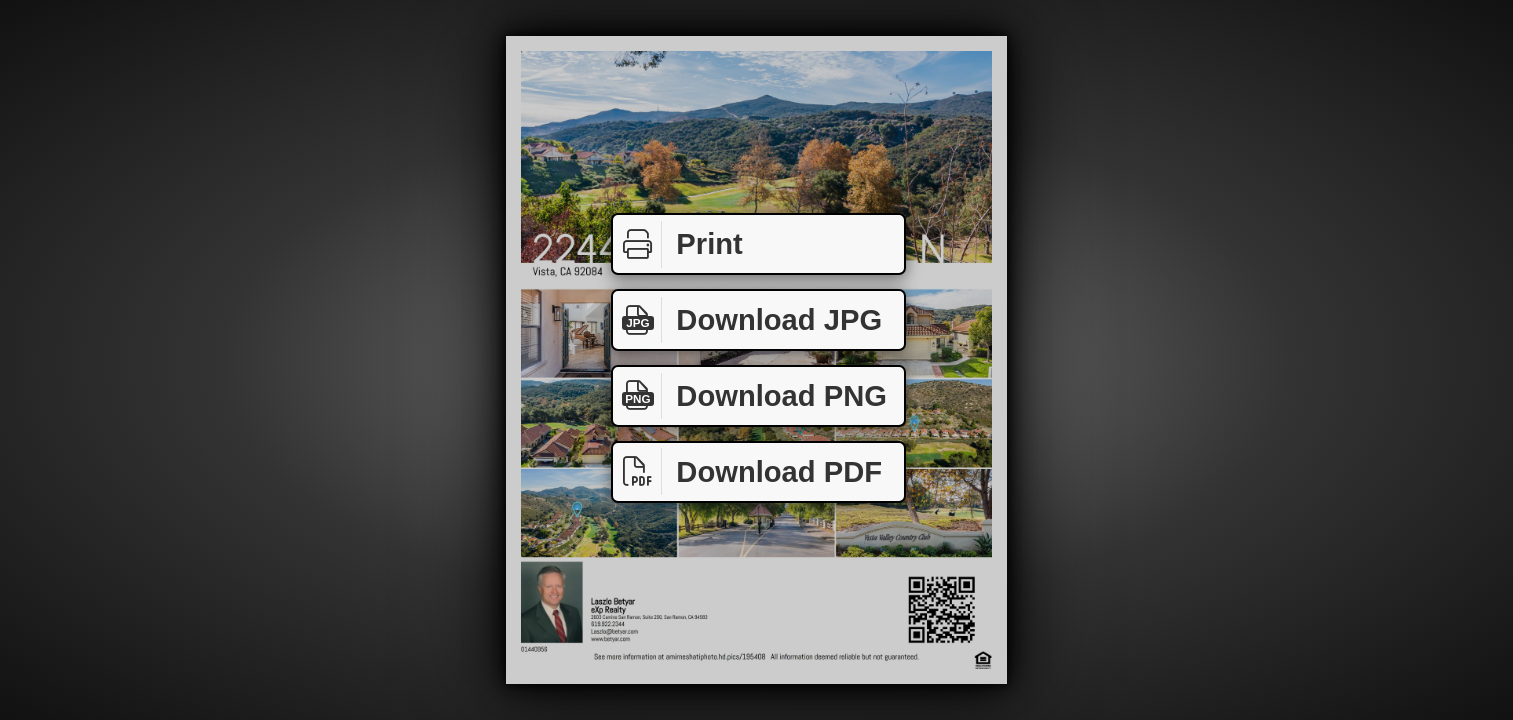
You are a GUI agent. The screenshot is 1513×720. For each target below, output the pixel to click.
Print (678, 244)
